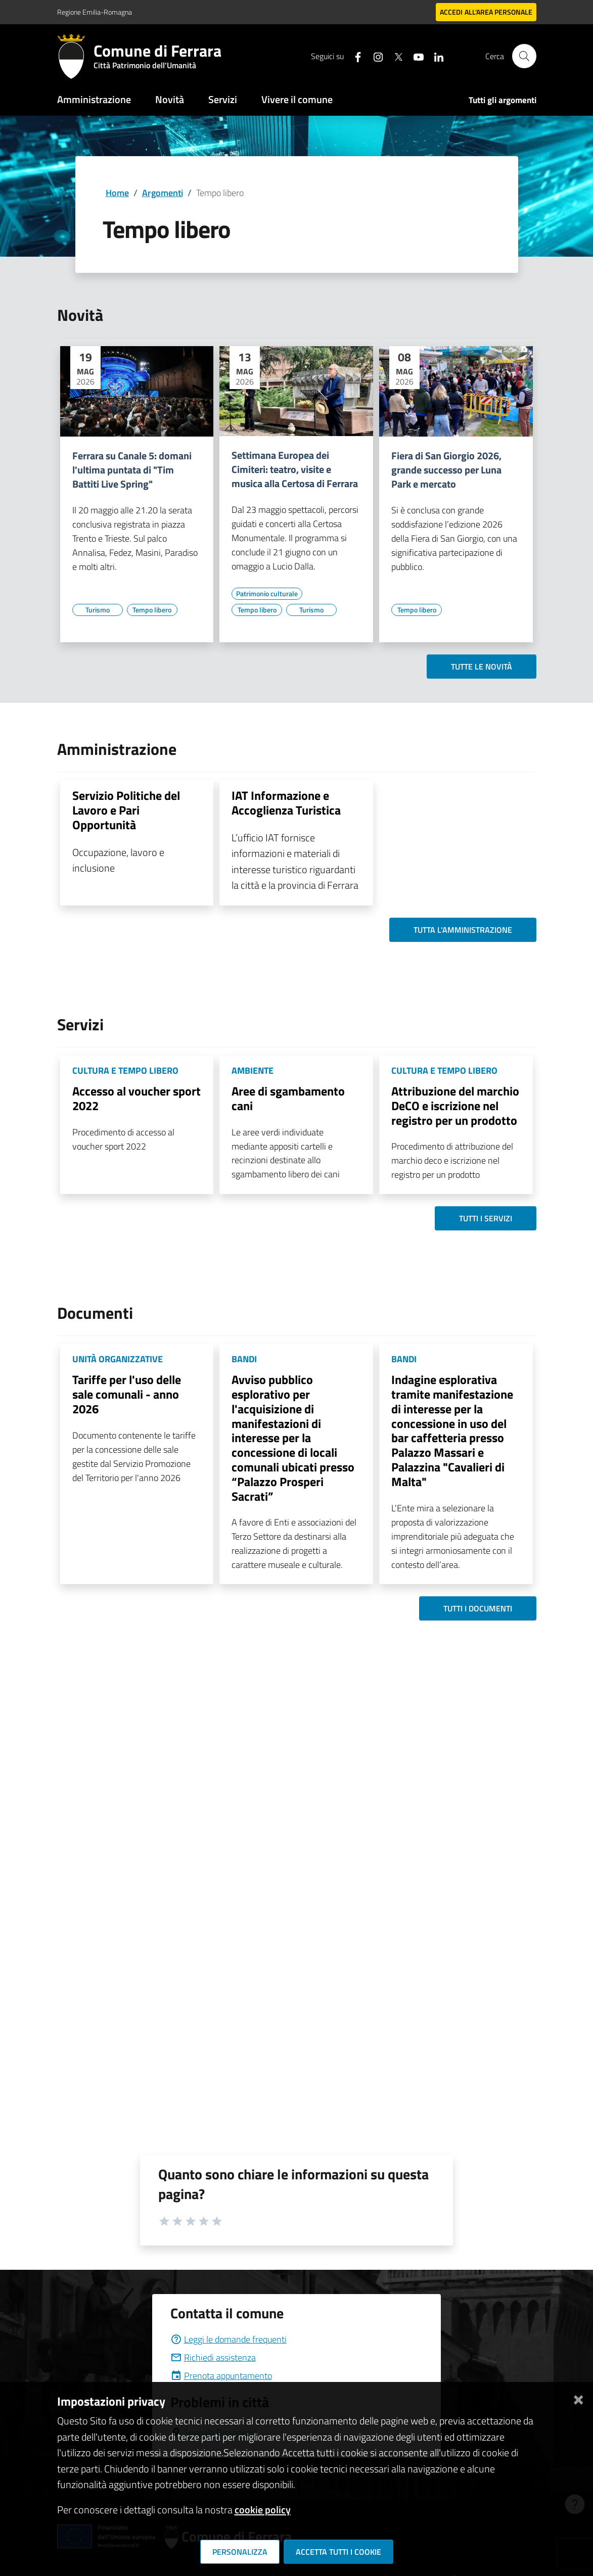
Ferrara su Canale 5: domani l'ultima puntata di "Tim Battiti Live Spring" (132, 470)
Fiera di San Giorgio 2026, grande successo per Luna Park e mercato (446, 470)
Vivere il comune (297, 99)
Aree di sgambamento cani (288, 1098)
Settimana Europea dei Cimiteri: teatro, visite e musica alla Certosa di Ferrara (295, 469)
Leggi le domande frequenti (228, 2339)
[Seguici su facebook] (354, 56)
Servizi (222, 99)
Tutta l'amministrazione (463, 930)
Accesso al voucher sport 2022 (136, 1098)
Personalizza (239, 2552)
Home (117, 193)
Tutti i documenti (477, 1608)
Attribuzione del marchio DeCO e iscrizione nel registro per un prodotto (455, 1105)
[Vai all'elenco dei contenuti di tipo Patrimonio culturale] (267, 594)
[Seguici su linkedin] (435, 56)
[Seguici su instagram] (374, 56)
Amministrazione (94, 99)
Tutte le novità (481, 666)
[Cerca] (524, 56)
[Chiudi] (578, 2397)
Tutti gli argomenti (502, 100)
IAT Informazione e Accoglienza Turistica (286, 802)
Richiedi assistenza (213, 2357)
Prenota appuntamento (221, 2375)
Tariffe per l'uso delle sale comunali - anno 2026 (126, 1394)
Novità (169, 99)
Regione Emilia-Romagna (94, 12)
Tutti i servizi (485, 1218)
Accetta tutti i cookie (338, 2552)
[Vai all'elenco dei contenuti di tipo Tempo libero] (152, 610)
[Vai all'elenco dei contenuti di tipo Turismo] (97, 610)
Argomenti (162, 193)
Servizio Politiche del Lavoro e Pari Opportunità (126, 810)
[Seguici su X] (394, 56)
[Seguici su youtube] (414, 56)
